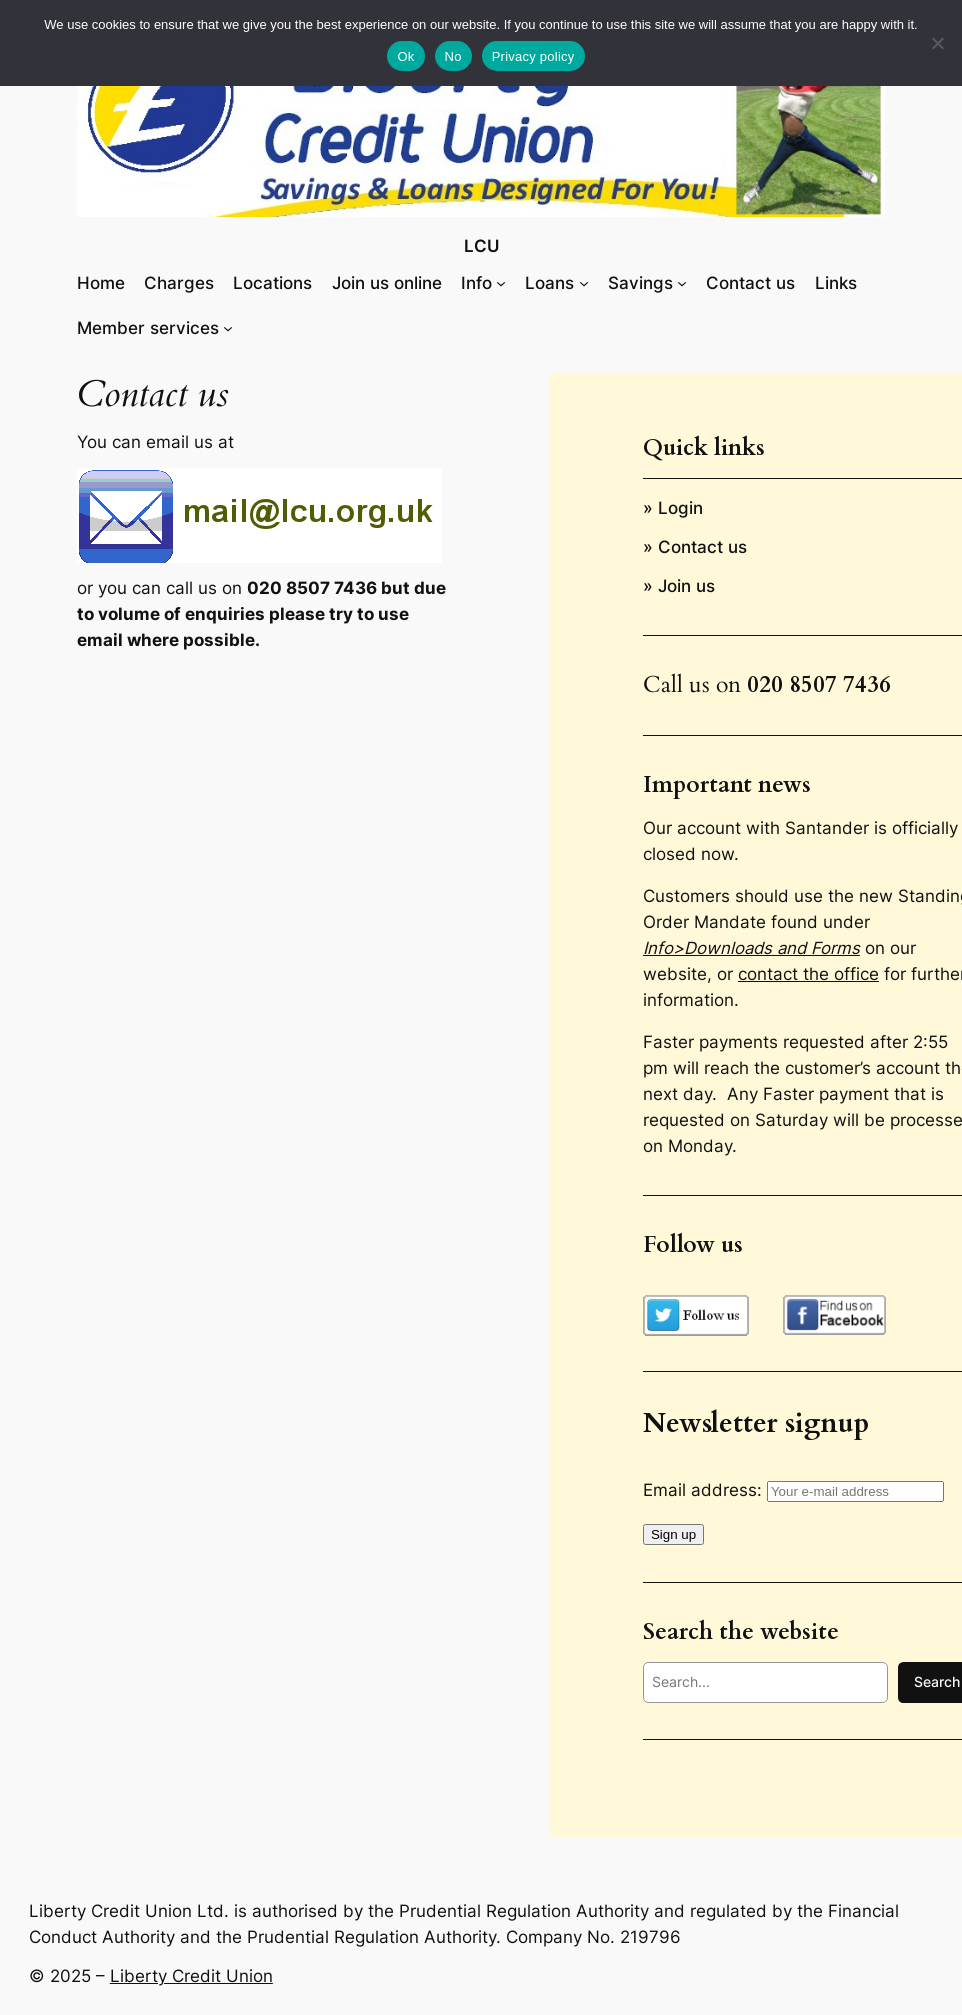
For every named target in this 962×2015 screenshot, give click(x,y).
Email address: (793, 1490)
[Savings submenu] (682, 283)
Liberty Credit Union (191, 1976)
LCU (481, 245)
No (453, 56)
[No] (937, 43)
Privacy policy (533, 56)
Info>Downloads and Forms (751, 948)
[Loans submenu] (584, 283)
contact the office (808, 974)
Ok (405, 56)
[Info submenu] (501, 283)
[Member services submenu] (228, 328)
